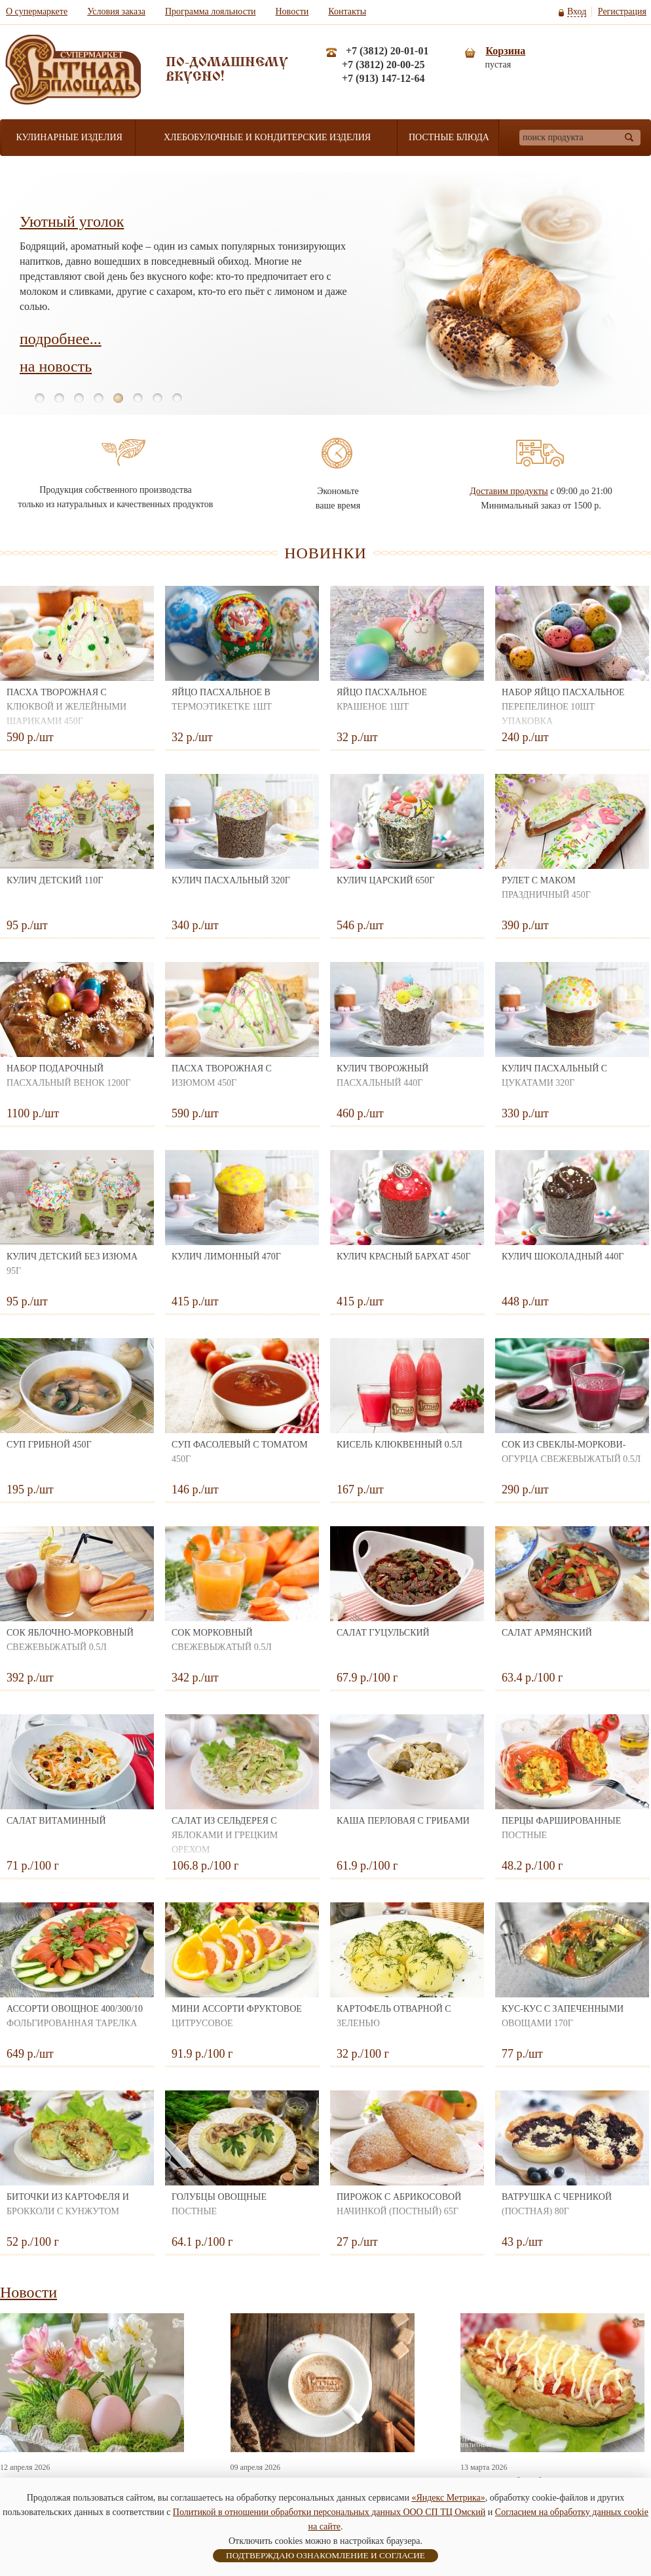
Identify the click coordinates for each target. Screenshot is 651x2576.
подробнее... (61, 338)
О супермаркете (36, 11)
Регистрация (622, 11)
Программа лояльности (210, 11)
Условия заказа (116, 11)
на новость (56, 366)
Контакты (347, 11)
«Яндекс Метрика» (448, 2498)
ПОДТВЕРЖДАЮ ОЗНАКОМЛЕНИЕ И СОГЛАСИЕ (325, 2555)
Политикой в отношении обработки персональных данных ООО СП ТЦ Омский (329, 2512)
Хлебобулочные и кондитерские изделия (267, 137)
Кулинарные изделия (69, 137)
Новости (292, 11)
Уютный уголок (72, 221)
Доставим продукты (509, 491)
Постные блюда (449, 137)
